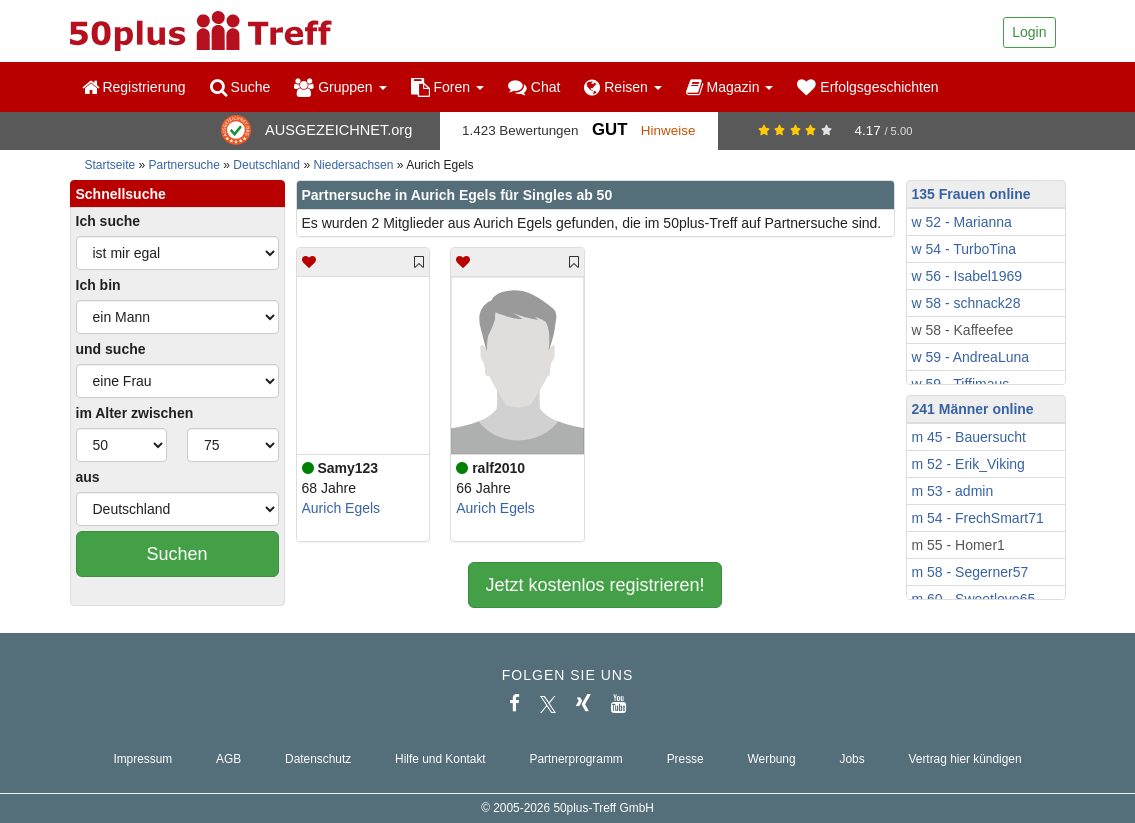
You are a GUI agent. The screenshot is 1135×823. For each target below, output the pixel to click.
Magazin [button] (730, 87)
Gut (609, 129)
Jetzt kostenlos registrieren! (594, 585)
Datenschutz (318, 759)
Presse (685, 759)
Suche (240, 87)
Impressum (142, 759)
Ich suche (108, 221)
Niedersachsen (353, 165)
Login (1029, 32)
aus (88, 477)
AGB (228, 759)
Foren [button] (447, 87)
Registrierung (134, 87)
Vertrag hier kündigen (965, 759)
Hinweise (668, 130)
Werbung (772, 759)
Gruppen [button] (340, 87)
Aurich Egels (341, 508)
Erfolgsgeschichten (867, 87)
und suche (111, 349)
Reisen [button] (622, 87)
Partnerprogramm (576, 759)
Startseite (110, 165)
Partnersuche (184, 165)
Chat (534, 87)
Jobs (851, 759)
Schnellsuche (121, 194)
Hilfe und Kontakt (440, 759)
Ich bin (98, 285)
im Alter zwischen (135, 413)
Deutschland (266, 165)
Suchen (176, 554)
